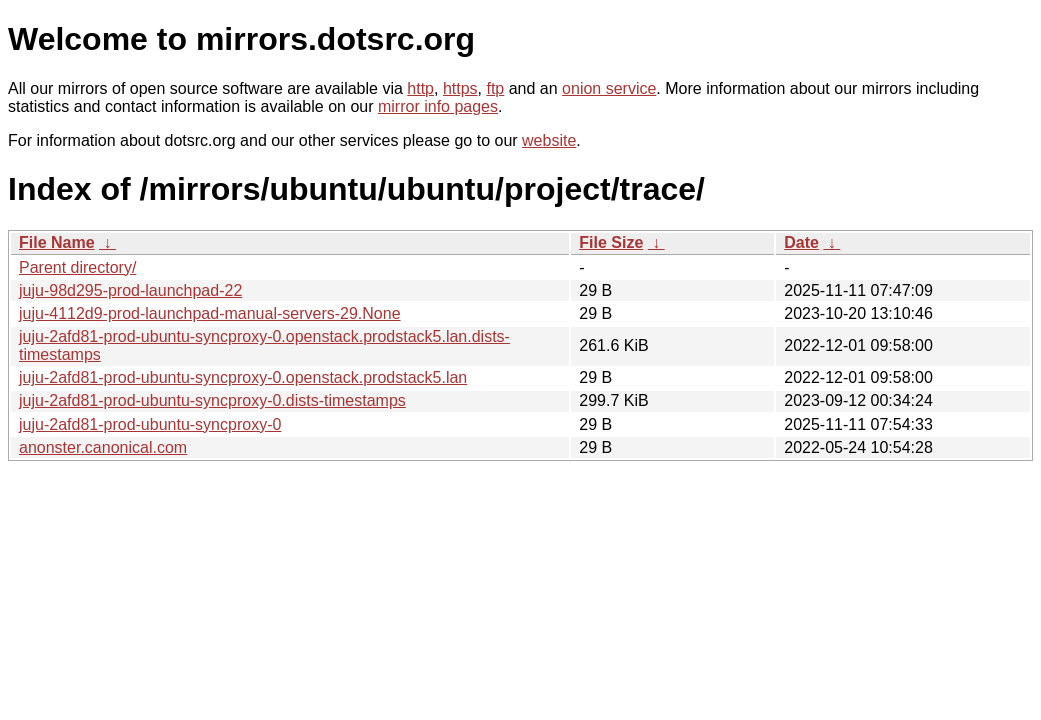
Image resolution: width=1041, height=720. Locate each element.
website (549, 140)
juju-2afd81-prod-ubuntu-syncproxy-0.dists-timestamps (212, 400)
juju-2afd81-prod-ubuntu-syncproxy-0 (150, 424)
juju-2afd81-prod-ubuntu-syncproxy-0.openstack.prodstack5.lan (243, 377)
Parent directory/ (77, 267)
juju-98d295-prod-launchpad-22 (130, 290)
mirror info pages (438, 106)
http (420, 88)
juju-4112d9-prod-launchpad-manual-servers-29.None (210, 313)
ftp (495, 88)
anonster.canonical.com (103, 447)
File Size (611, 242)
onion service (609, 88)
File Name (57, 242)
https (460, 88)
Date (801, 242)
